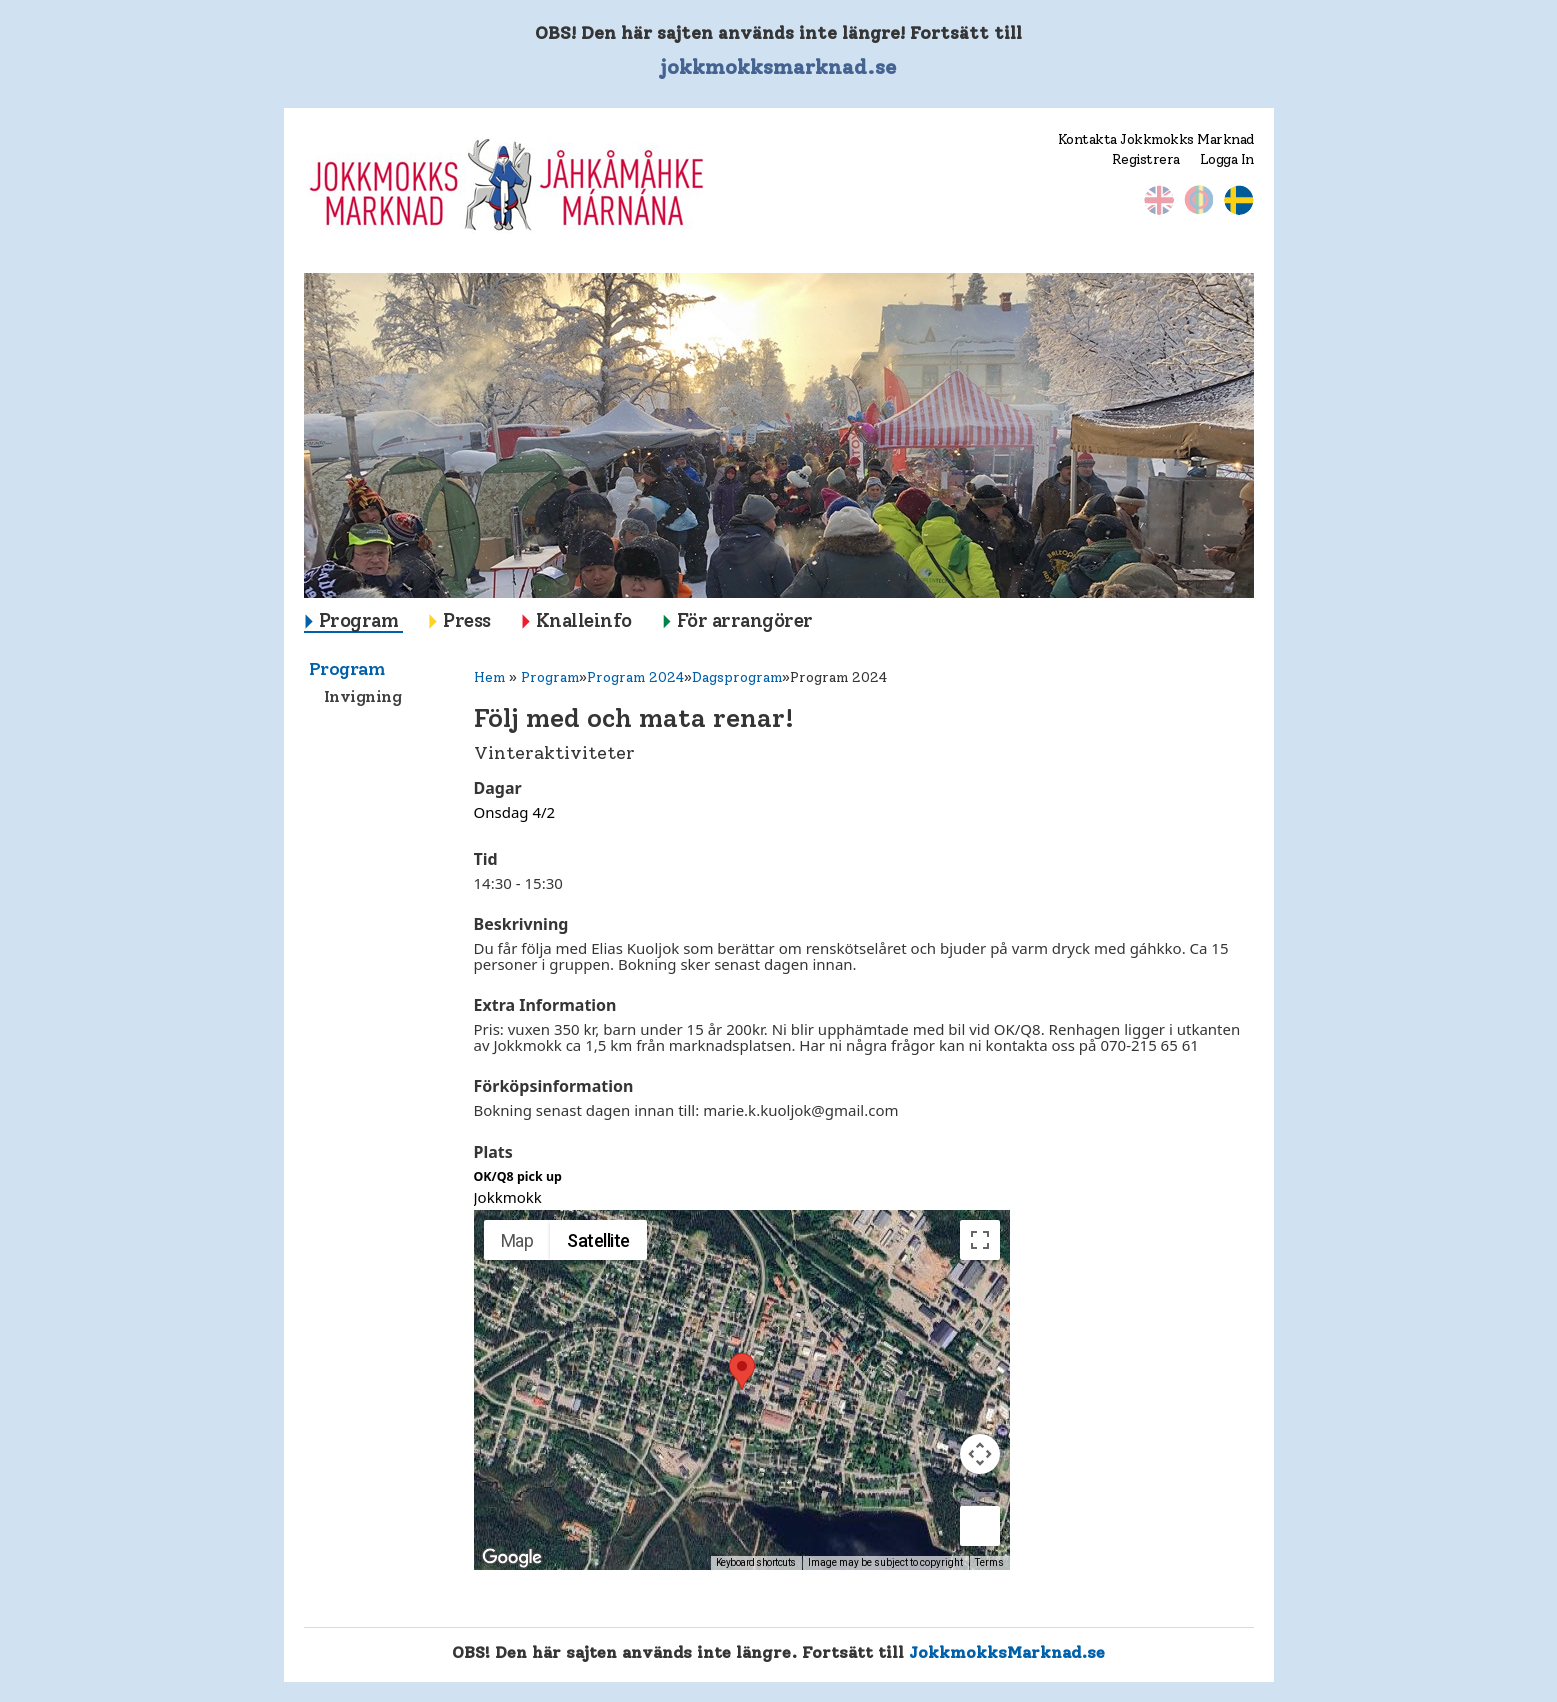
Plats (493, 1152)
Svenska (1239, 200)
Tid (486, 859)
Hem (489, 677)
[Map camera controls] (980, 1454)
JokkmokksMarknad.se (1007, 1652)
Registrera (1146, 159)
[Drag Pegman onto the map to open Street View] (980, 1526)
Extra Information (545, 1005)
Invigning (363, 696)
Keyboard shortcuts (756, 1562)
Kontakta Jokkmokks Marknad (1156, 139)
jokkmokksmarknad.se (778, 67)
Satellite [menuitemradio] (598, 1240)
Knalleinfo (584, 620)
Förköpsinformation (554, 1086)
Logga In (1227, 159)
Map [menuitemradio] (517, 1240)
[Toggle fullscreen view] (980, 1240)
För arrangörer (745, 620)
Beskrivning (521, 924)
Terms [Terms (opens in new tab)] (989, 1562)
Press (467, 620)
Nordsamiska (1199, 200)
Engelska (1159, 200)
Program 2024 (635, 677)
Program (359, 620)
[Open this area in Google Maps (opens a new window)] (512, 1557)
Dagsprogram (737, 677)
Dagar (498, 788)
